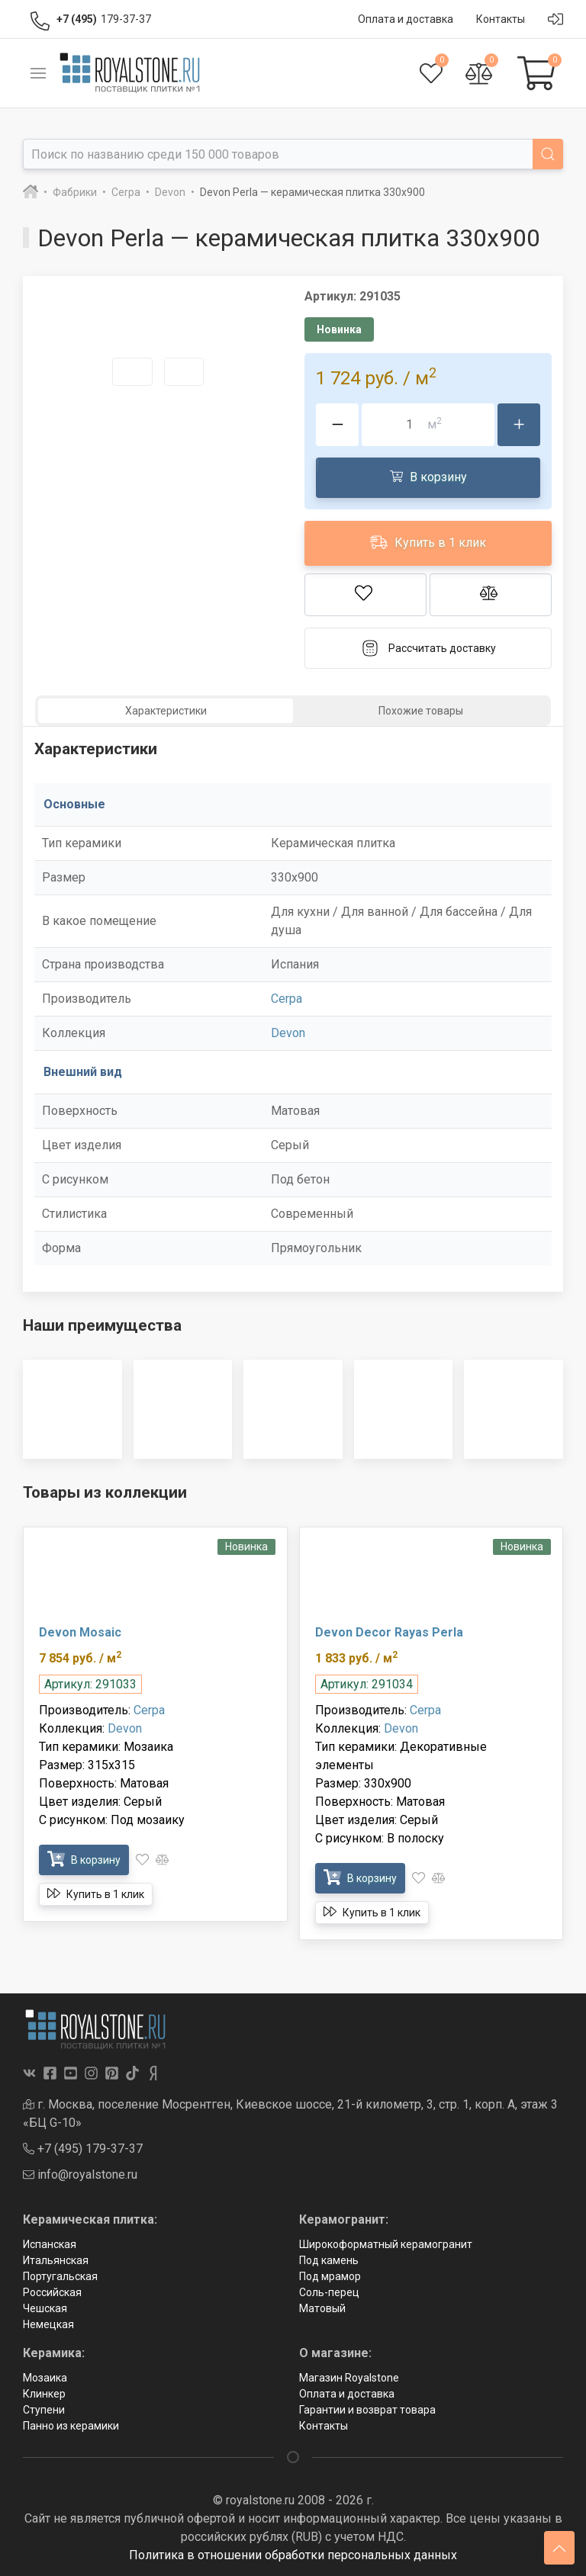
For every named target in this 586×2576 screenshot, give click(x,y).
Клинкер (44, 2394)
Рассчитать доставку (428, 648)
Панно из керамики (71, 2426)
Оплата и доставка (346, 2394)
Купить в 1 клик (428, 541)
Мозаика (45, 2378)
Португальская (60, 2276)
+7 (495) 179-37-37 (83, 2148)
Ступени (44, 2410)
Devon (288, 1033)
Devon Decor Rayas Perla (389, 1632)
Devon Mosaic (80, 1632)
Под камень (329, 2260)
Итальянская (56, 2260)
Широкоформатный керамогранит (385, 2244)
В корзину (428, 476)
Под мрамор (330, 2276)
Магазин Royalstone (349, 2378)
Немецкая (48, 2324)
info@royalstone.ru (80, 2174)
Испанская (49, 2244)
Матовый (322, 2308)
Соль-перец (329, 2292)
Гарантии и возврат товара (367, 2410)
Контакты (323, 2426)
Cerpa (286, 998)
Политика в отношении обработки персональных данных (293, 2555)
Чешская (45, 2308)
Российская (52, 2292)
